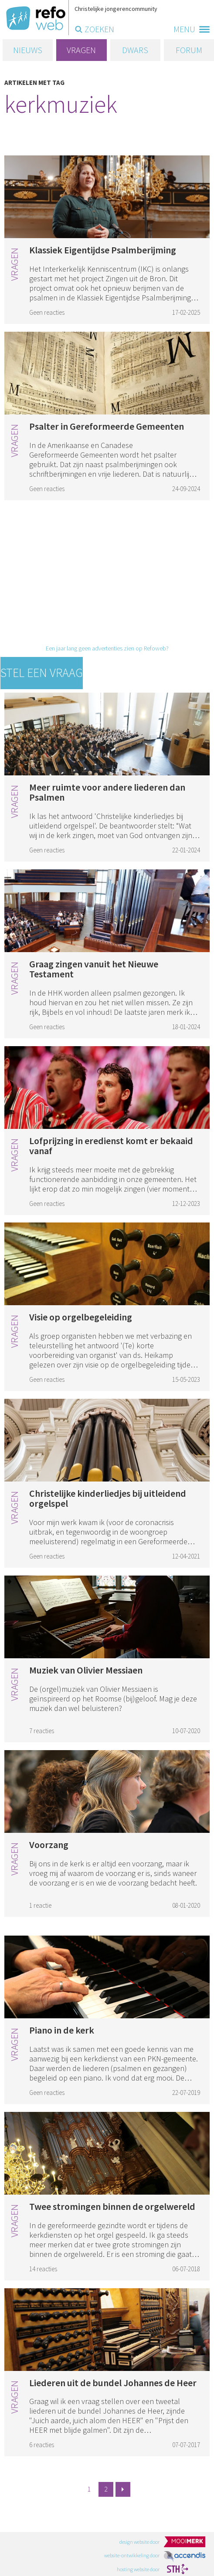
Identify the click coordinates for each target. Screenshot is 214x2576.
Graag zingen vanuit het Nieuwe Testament (93, 969)
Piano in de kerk (61, 2030)
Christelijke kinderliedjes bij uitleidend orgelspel (107, 1498)
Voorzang (48, 1845)
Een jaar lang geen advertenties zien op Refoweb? (107, 648)
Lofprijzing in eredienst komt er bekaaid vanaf (111, 1146)
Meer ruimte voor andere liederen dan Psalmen (107, 792)
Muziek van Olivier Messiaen (86, 1670)
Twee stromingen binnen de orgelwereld (112, 2206)
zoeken (99, 29)
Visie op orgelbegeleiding (80, 1317)
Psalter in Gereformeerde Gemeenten (106, 426)
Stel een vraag (41, 672)
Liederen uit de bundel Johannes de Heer (113, 2383)
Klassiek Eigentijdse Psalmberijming (102, 250)
